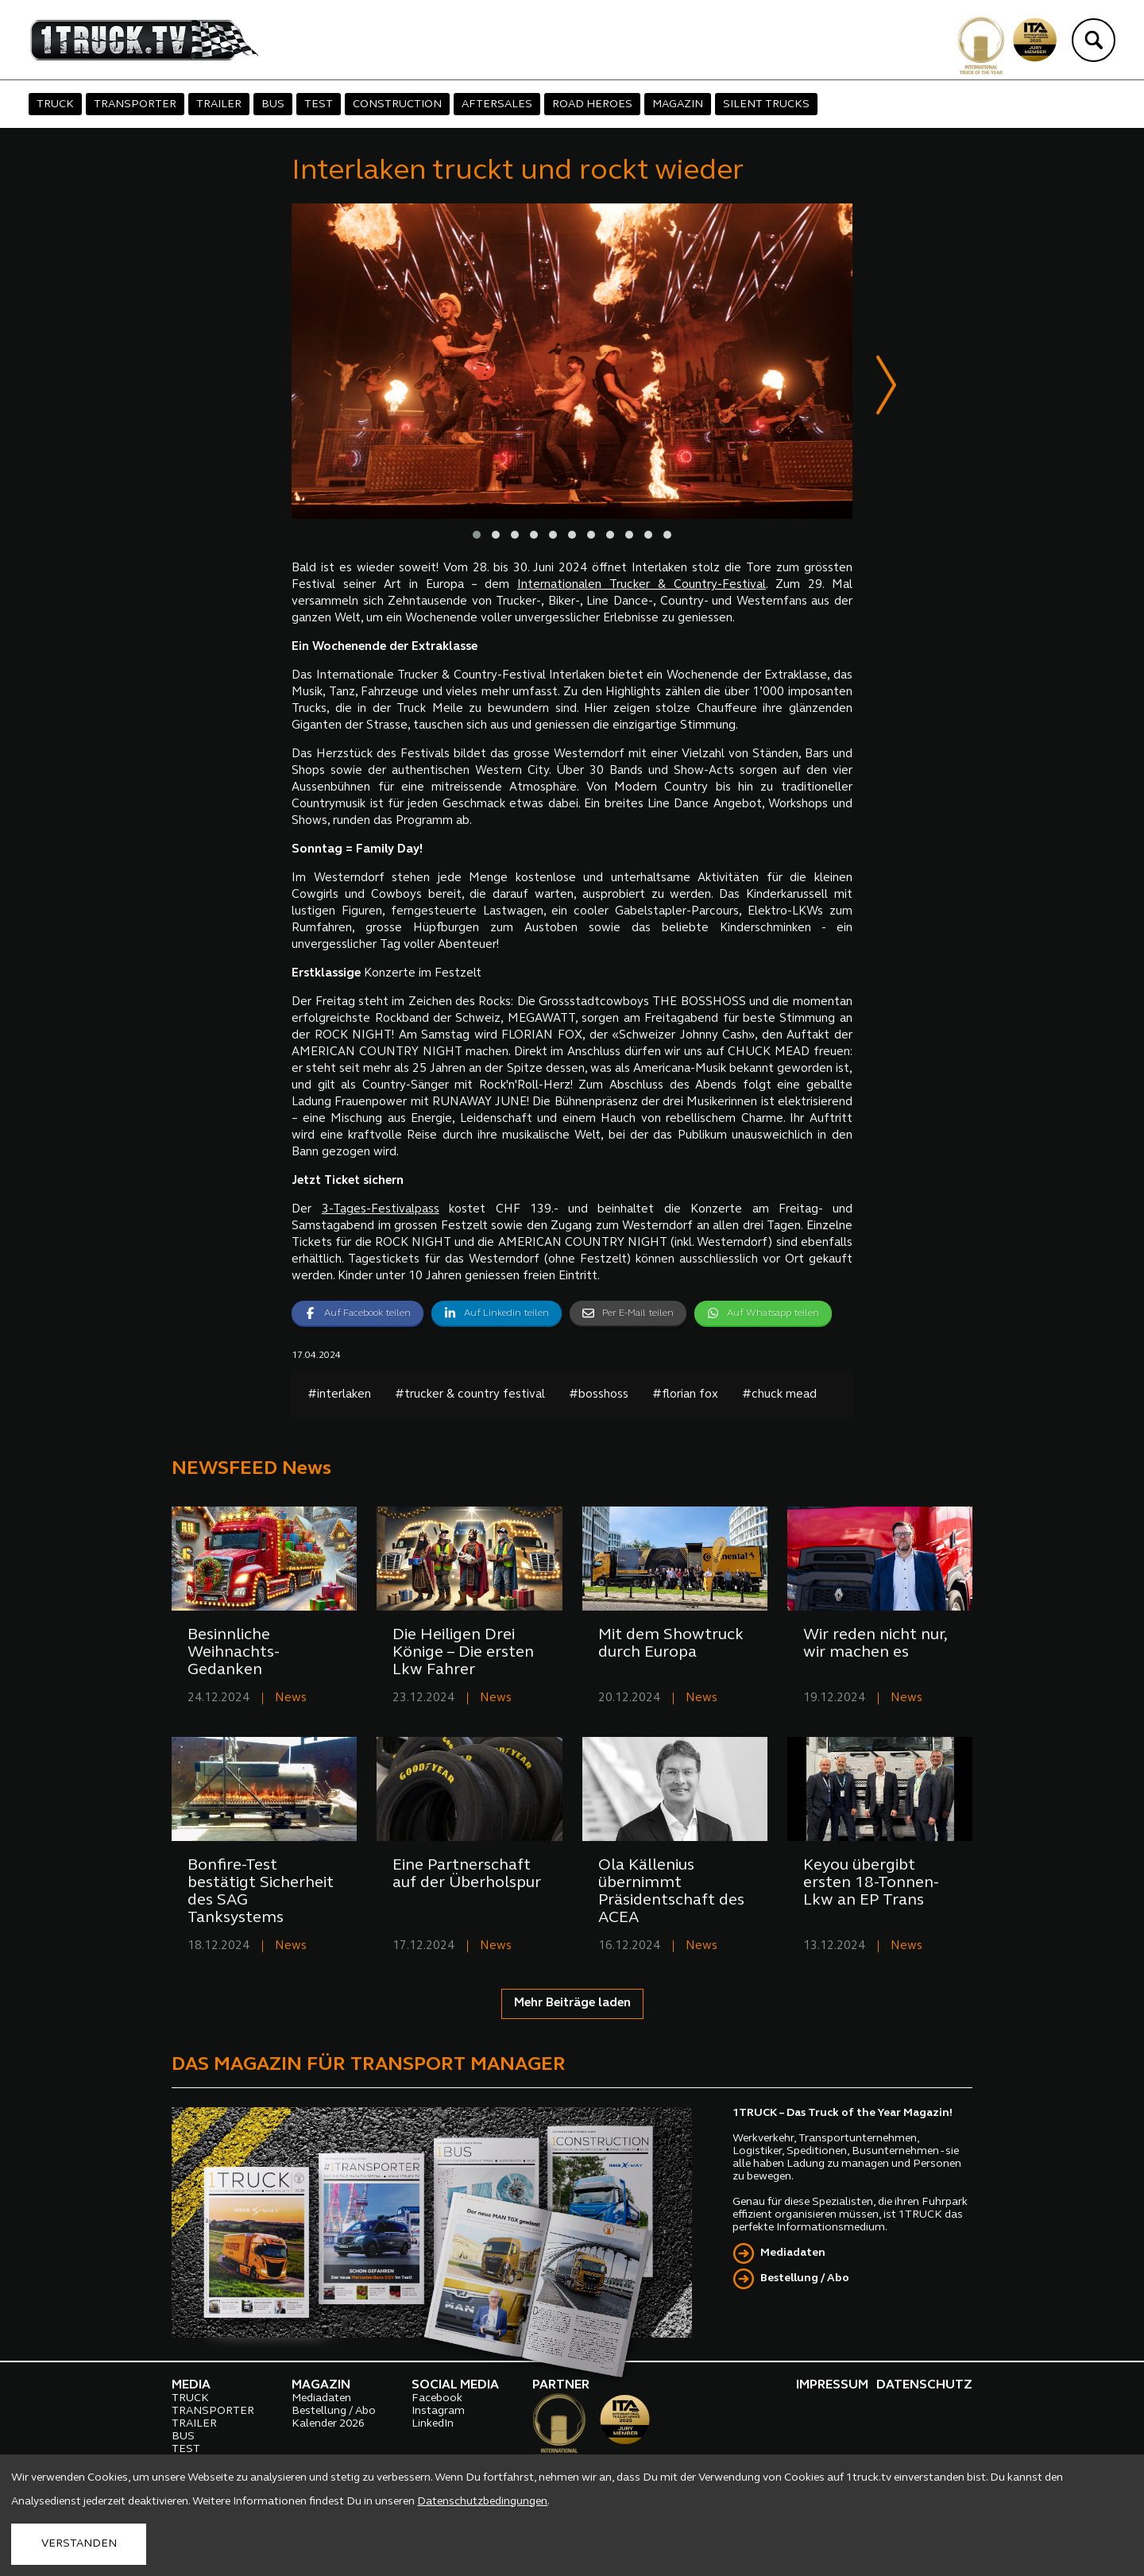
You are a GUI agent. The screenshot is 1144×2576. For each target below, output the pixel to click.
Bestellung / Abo (804, 2280)
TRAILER (219, 104)
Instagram (438, 2412)
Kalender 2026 (328, 2425)
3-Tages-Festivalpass (380, 1210)
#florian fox (685, 1396)
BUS (272, 104)
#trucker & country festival (470, 1396)
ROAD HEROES (592, 104)
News (291, 1699)
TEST (318, 104)
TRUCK (55, 104)
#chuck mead (779, 1396)
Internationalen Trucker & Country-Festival (641, 586)
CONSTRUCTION (397, 104)
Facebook (437, 2399)
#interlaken (339, 1396)
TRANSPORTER (135, 104)
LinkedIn (433, 2425)
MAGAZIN (677, 104)
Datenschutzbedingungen (482, 2502)
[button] (476, 535)
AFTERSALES (497, 104)
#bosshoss (598, 1396)
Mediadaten (792, 2255)
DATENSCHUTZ (924, 2386)
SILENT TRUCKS (766, 104)
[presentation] (886, 388)
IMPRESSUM (832, 2386)
